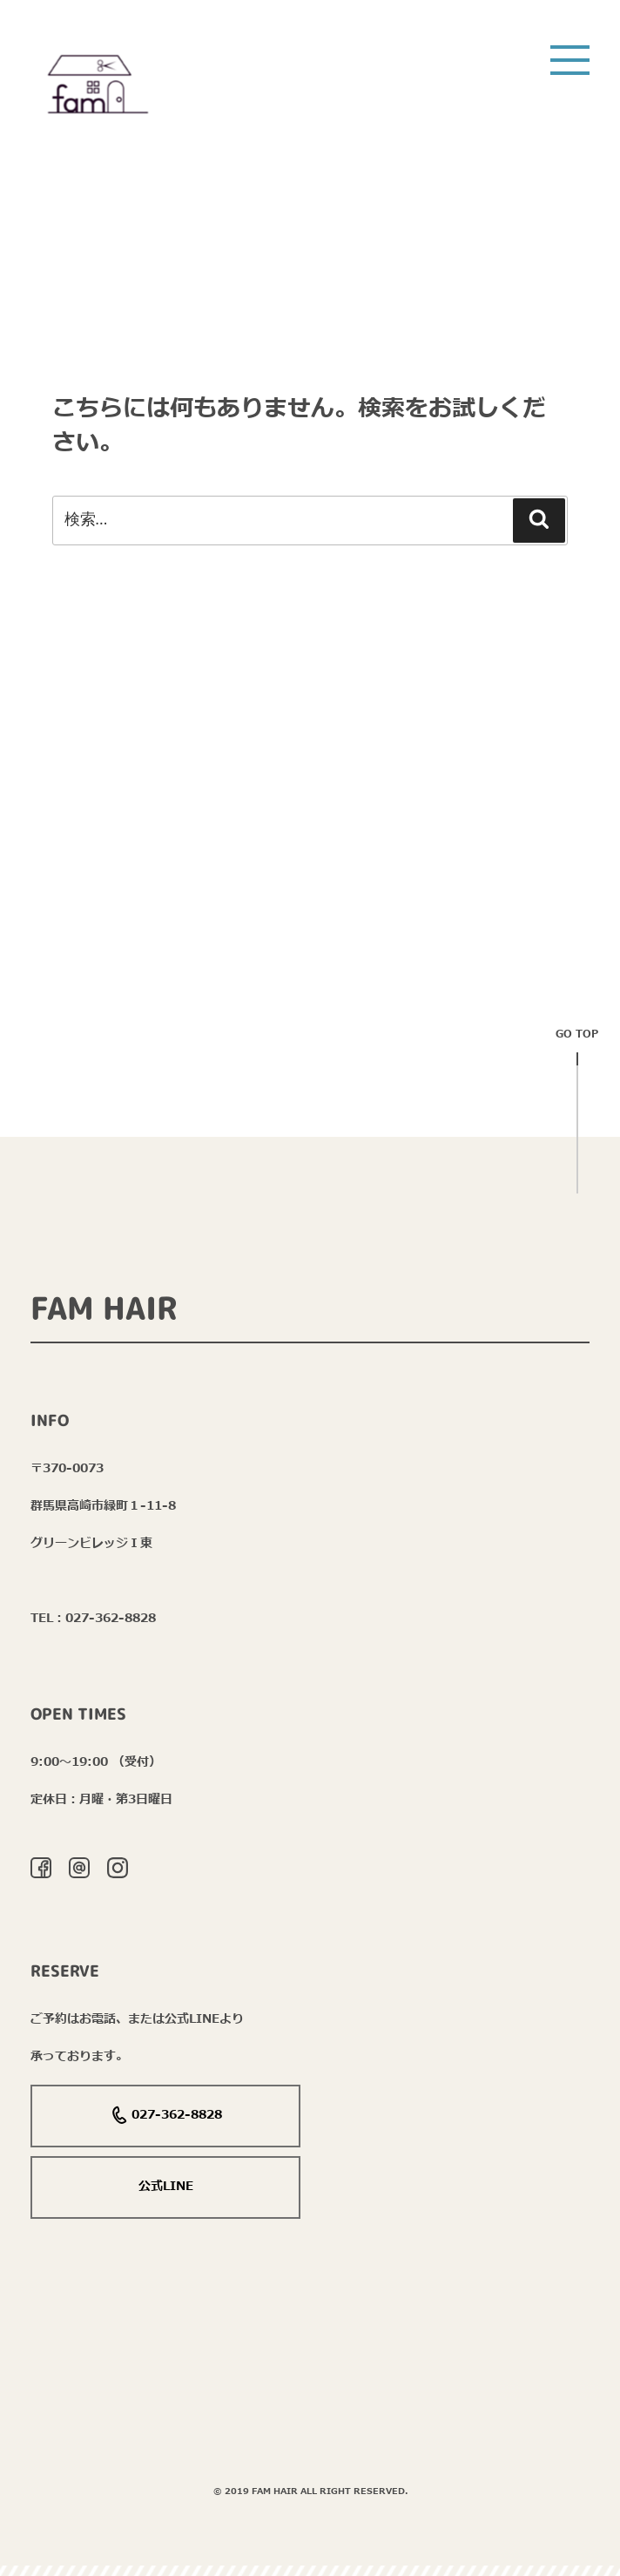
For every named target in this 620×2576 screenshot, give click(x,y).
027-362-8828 (166, 2116)
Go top (577, 1039)
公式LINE (165, 2186)
